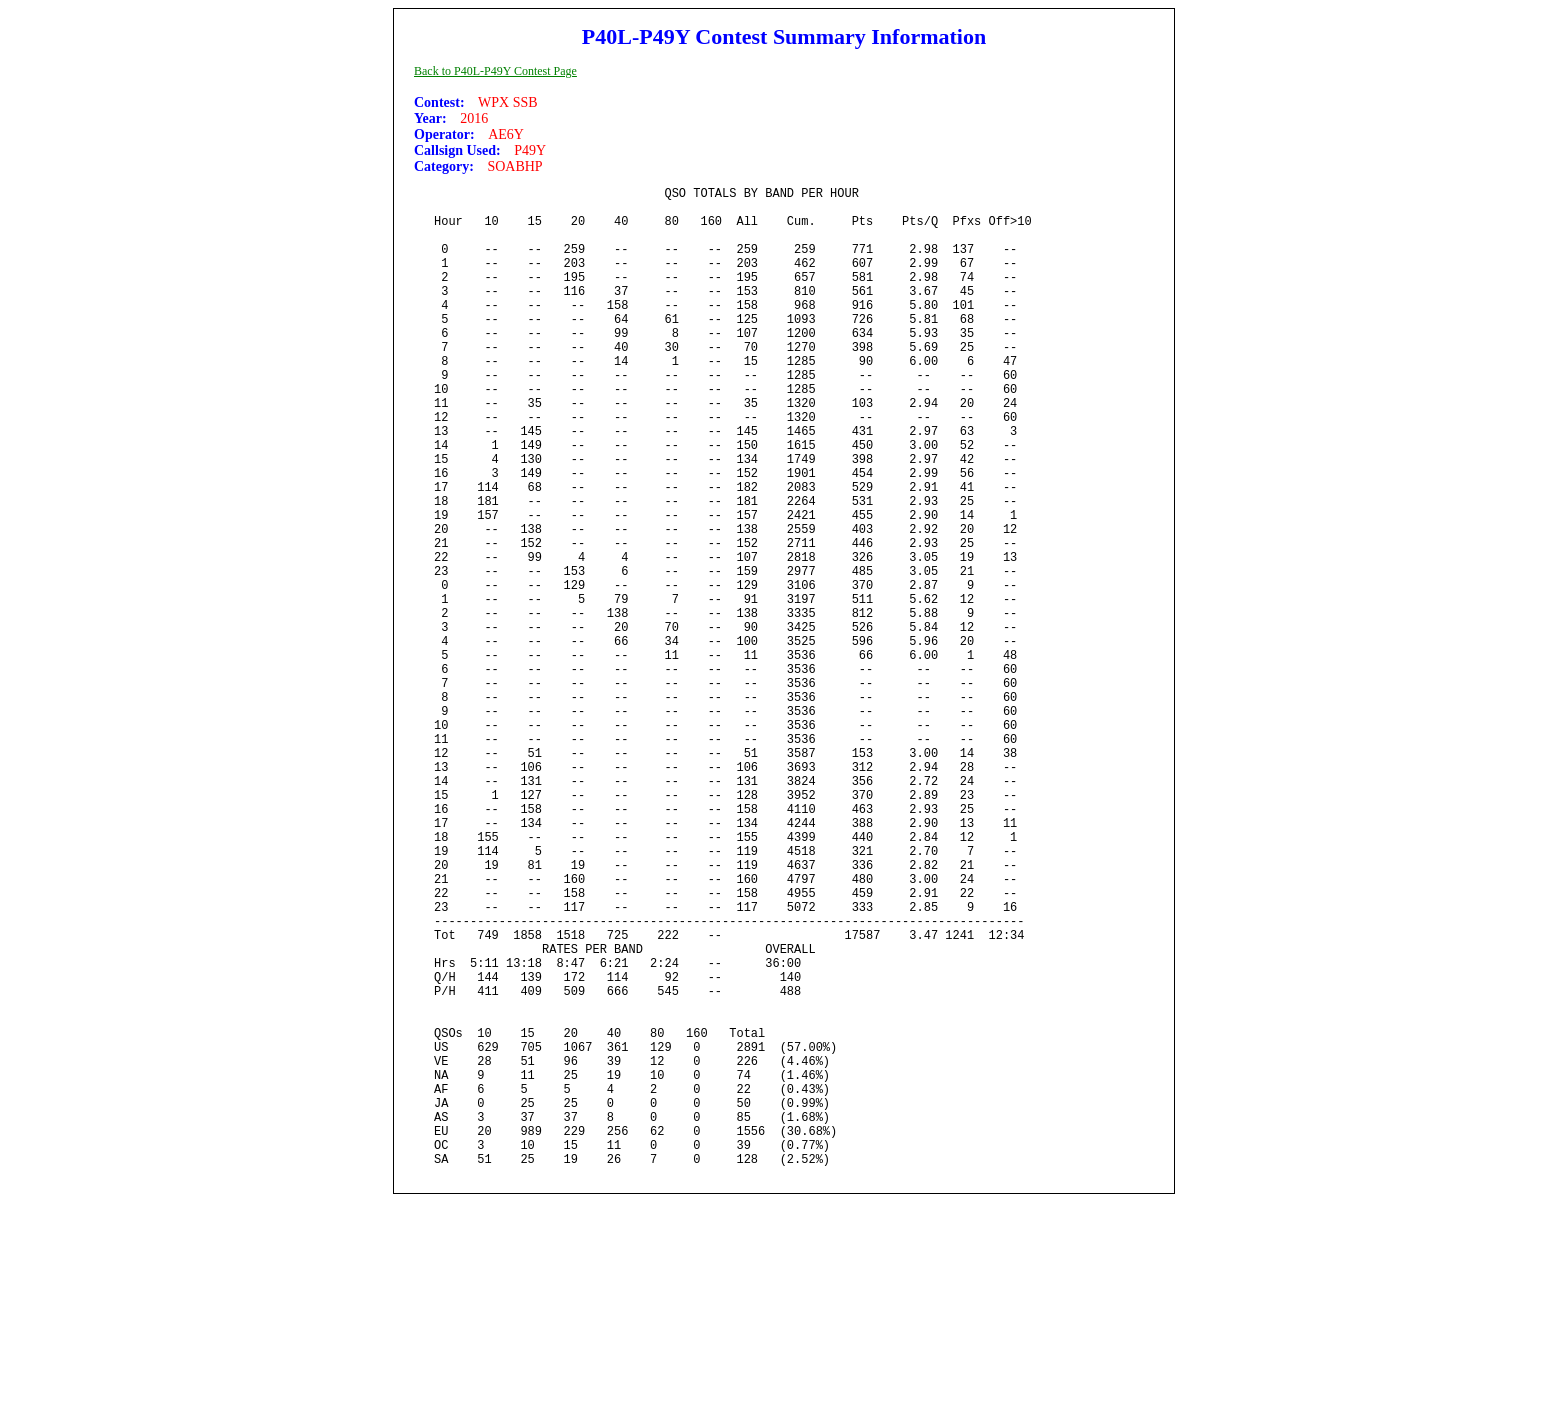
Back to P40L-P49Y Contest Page (495, 71)
